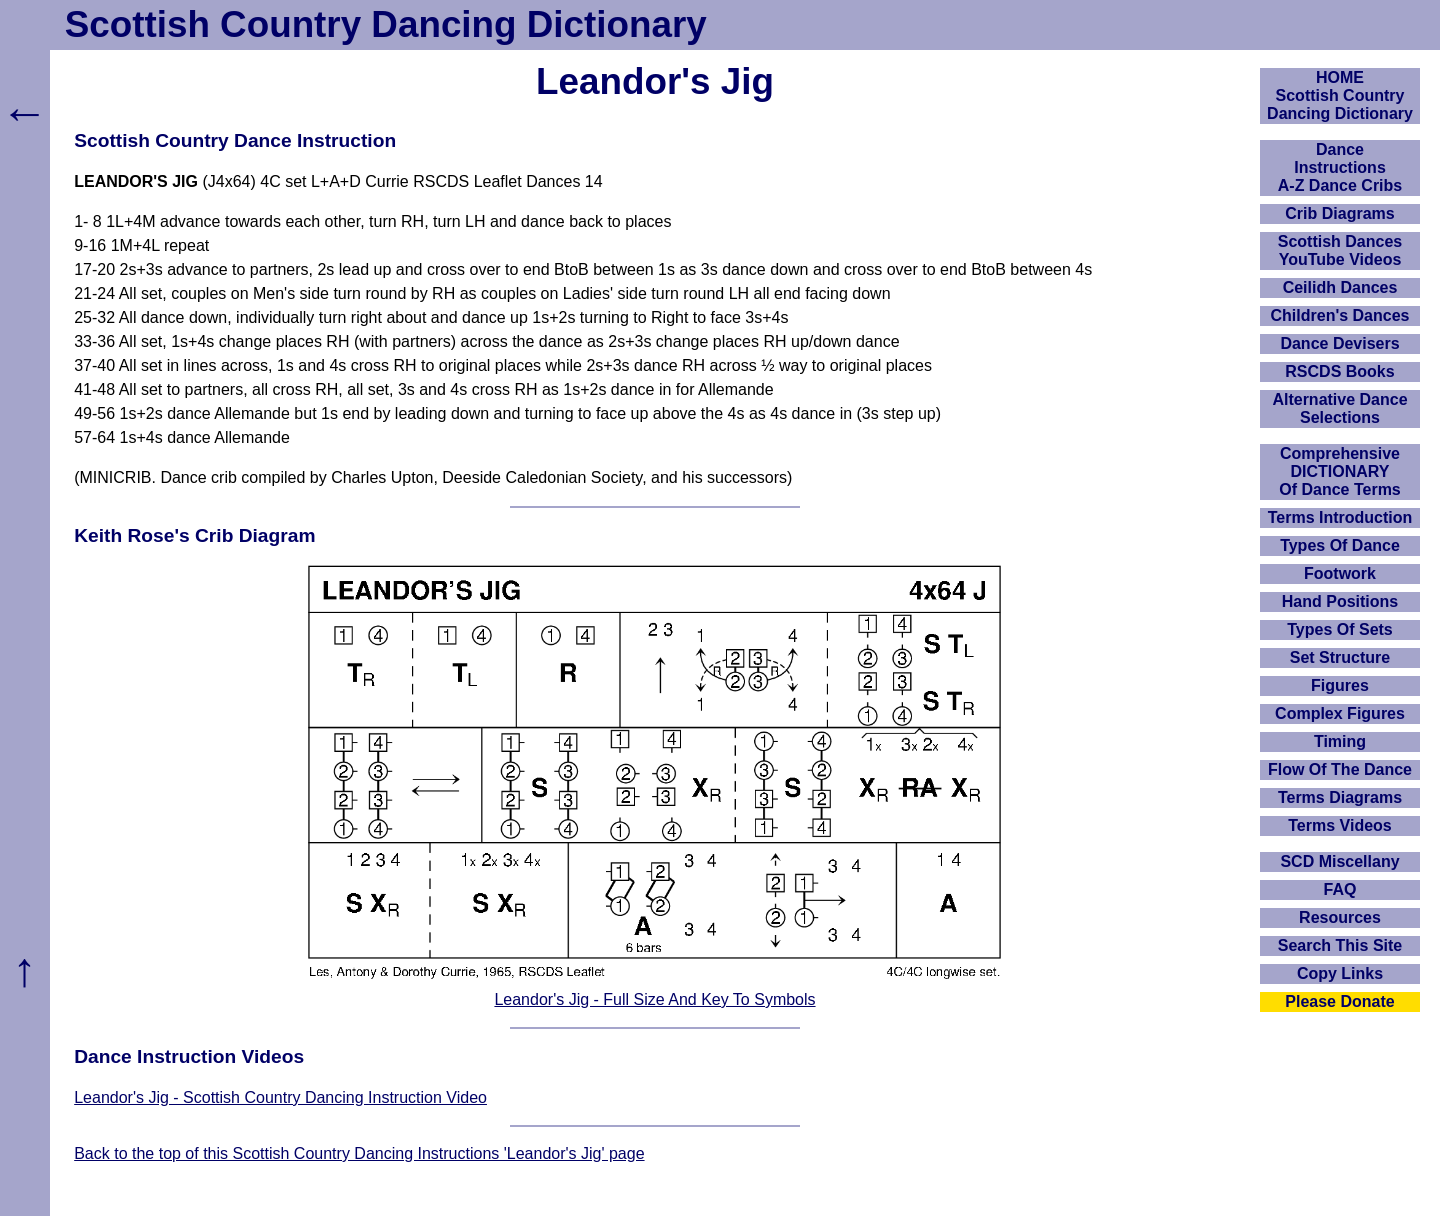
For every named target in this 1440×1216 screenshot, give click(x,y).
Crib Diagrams (1339, 213)
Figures (1340, 685)
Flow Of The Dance (1340, 769)
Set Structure (1340, 657)
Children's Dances (1340, 315)
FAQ (1340, 889)
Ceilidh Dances (1340, 287)
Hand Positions (1340, 601)
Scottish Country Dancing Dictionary (386, 24)
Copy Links (1340, 973)
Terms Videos (1339, 825)
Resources (1340, 917)
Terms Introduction (1340, 517)
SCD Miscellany (1339, 861)
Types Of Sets (1340, 629)
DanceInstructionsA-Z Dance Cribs (1340, 167)
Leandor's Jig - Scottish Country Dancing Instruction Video (280, 1097)
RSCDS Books (1339, 371)
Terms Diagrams (1340, 797)
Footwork (1340, 573)
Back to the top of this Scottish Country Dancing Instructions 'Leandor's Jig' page (359, 1153)
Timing (1340, 741)
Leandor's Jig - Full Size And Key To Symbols (654, 999)
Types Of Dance (1340, 545)
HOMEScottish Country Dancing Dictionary (1340, 95)
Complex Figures (1340, 713)
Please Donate (1339, 1001)
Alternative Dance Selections (1339, 408)
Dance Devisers (1339, 343)
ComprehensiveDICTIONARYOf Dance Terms (1340, 471)
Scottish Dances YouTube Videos (1340, 250)
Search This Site (1340, 945)
